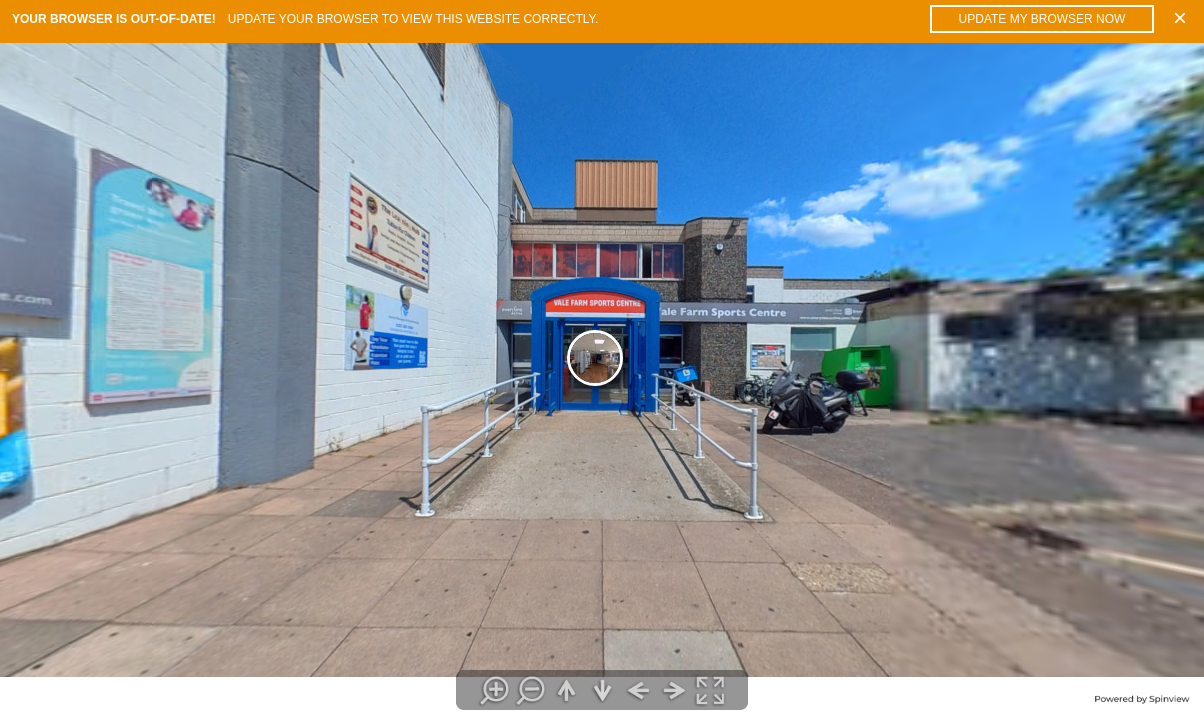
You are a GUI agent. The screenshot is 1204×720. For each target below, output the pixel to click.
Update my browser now (1042, 19)
